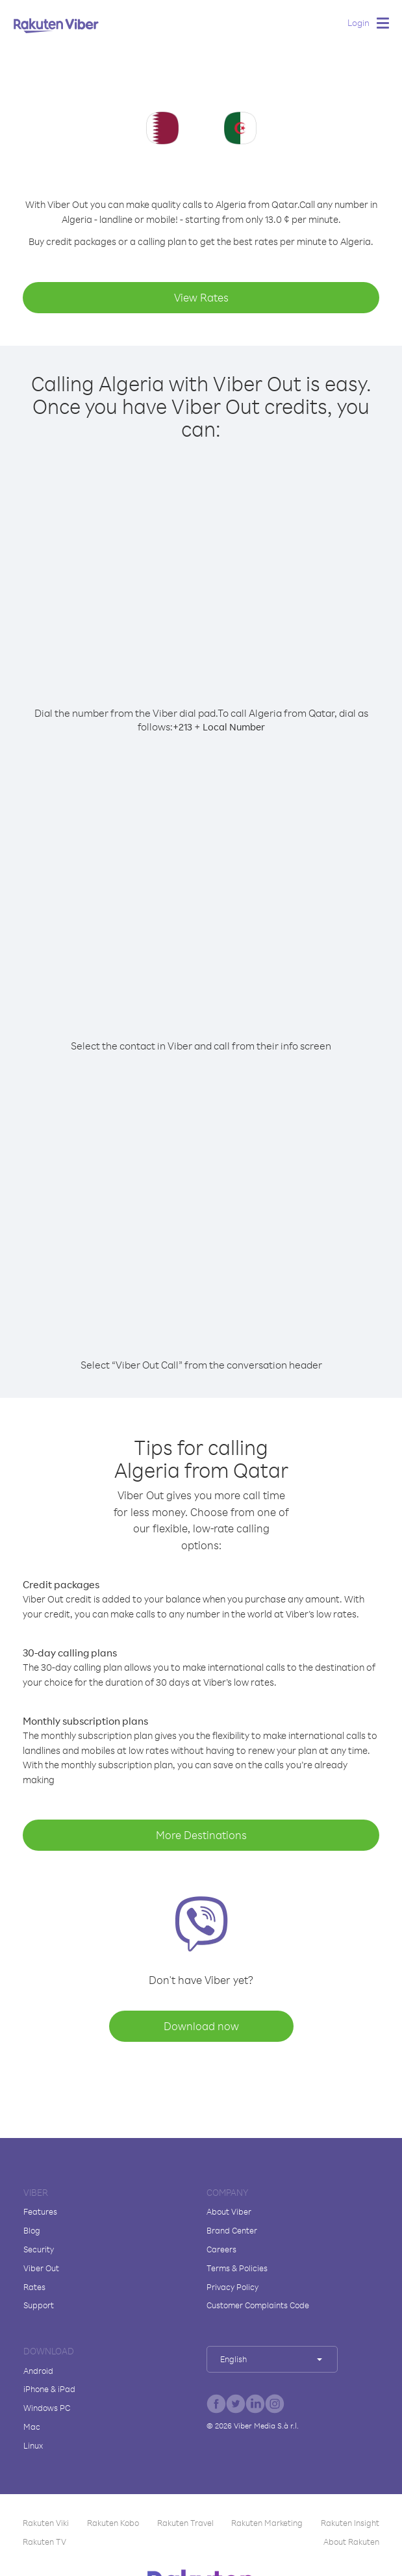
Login (358, 22)
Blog (31, 2230)
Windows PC (46, 2407)
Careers (221, 2249)
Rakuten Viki (46, 2523)
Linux (33, 2445)
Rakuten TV (44, 2541)
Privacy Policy (232, 2287)
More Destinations (201, 1835)
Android (38, 2370)
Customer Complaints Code (258, 2305)
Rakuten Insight (350, 2523)
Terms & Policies (237, 2268)
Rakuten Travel (185, 2523)
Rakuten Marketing (267, 2523)
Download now (201, 2026)
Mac (31, 2426)
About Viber (229, 2211)
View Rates (201, 297)
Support (38, 2305)
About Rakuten (351, 2541)
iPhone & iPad (49, 2389)
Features (40, 2211)
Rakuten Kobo (113, 2523)
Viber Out (41, 2268)
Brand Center (232, 2230)
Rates (34, 2287)
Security (38, 2249)
